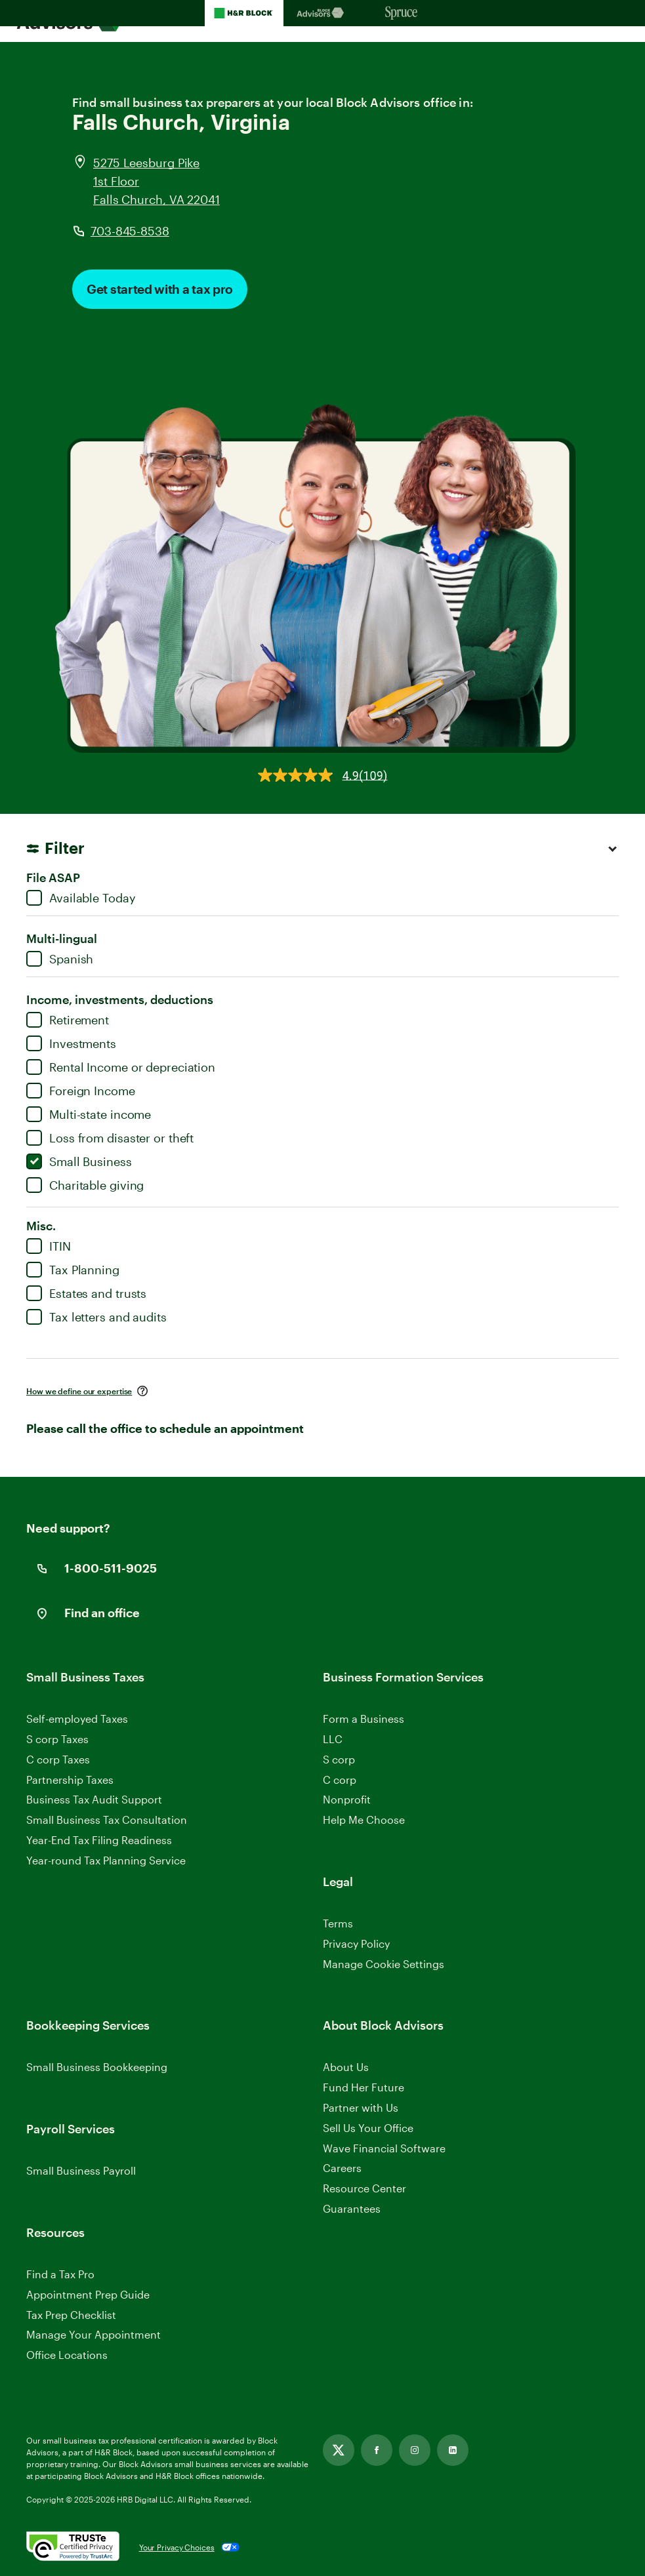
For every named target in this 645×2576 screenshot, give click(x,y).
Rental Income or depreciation (120, 1067)
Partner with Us (360, 2107)
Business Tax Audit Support (94, 1799)
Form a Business (363, 1718)
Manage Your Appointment (93, 2334)
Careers (342, 2168)
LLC (333, 1739)
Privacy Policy (356, 1943)
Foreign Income (80, 1090)
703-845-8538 (130, 231)
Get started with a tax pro (160, 288)
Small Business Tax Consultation (106, 1819)
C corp (339, 1779)
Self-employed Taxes (77, 1718)
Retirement (67, 1020)
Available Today (81, 898)
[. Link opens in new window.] (72, 2547)
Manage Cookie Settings (383, 1964)
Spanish (59, 959)
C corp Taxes (58, 1759)
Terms (338, 1923)
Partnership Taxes (70, 1779)
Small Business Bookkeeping (96, 2067)
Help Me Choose (364, 1819)
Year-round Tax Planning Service (106, 1860)
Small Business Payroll (81, 2170)
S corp (339, 1759)
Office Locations (67, 2354)
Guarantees (352, 2208)
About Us (346, 2067)
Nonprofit (347, 1799)
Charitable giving (85, 1185)
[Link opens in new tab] (338, 2450)
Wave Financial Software (384, 2149)
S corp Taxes (57, 1739)
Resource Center (364, 2188)
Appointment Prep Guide (88, 2294)
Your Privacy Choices (177, 2547)
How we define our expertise (79, 1391)
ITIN (48, 1246)
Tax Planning (72, 1270)
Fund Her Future (363, 2087)
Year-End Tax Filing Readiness (99, 1840)
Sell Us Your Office (368, 2128)
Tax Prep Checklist (71, 2314)
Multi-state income (88, 1114)
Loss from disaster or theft (110, 1138)
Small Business (79, 1161)
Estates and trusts (86, 1293)
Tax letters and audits (96, 1317)
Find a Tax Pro (60, 2274)
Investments (71, 1043)
